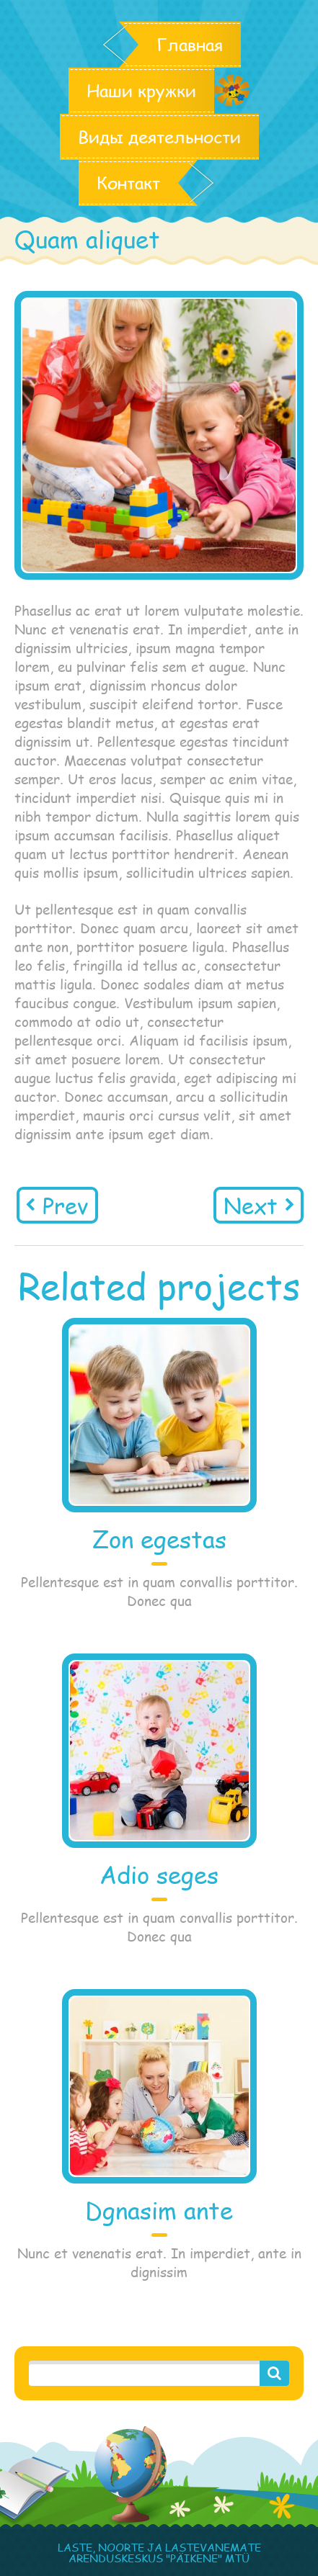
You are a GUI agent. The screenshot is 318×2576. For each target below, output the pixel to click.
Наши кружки (141, 91)
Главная (189, 45)
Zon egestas (159, 1539)
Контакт (128, 183)
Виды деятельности (159, 137)
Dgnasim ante (159, 2210)
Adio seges (159, 1875)
